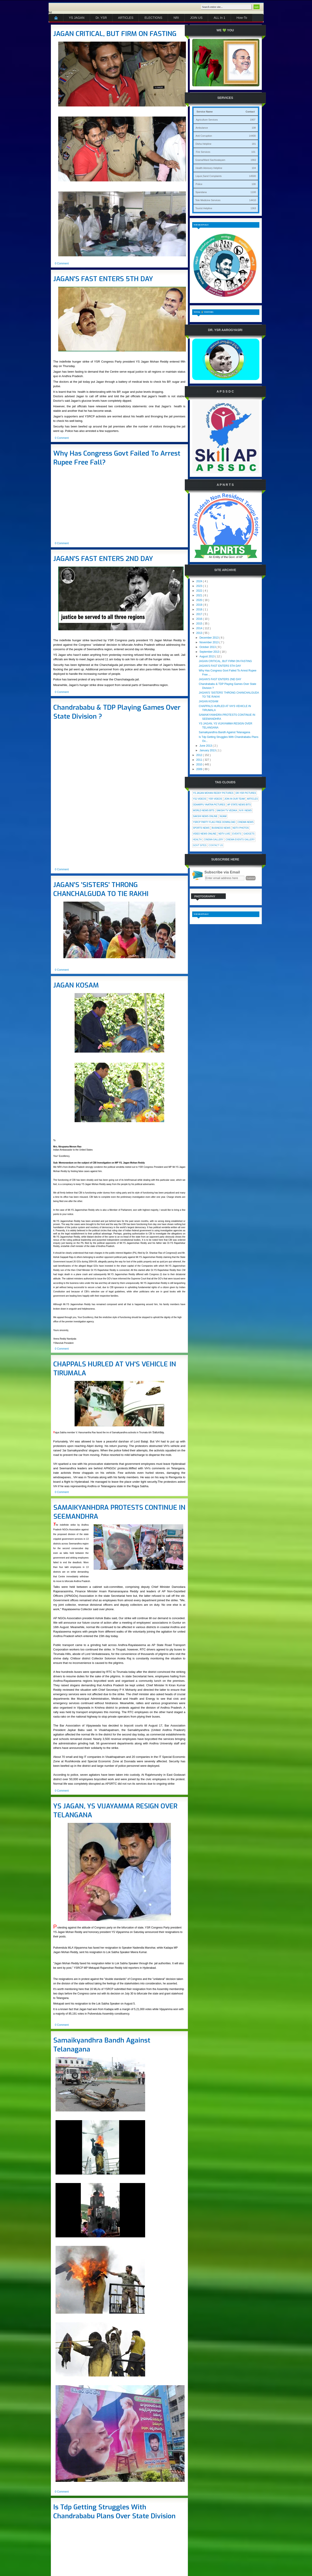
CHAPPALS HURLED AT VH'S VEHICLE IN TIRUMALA (114, 1369)
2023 (199, 586)
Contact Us (216, 845)
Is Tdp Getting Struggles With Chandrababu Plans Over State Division (114, 2512)
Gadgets (248, 833)
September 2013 (209, 651)
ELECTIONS (153, 17)
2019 (199, 604)
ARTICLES (125, 17)
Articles (252, 799)
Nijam (223, 816)
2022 (199, 590)
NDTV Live (224, 833)
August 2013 (207, 656)
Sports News (201, 828)
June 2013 (206, 745)
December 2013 (209, 637)
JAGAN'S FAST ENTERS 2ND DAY (103, 558)
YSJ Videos (199, 799)
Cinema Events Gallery (240, 839)
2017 (199, 614)
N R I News (245, 810)
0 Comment (62, 263)
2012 (199, 755)
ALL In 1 (219, 17)
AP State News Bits (239, 804)
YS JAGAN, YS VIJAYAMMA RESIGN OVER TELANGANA (115, 1811)
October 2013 (207, 647)
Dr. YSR (101, 17)
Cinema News (246, 822)
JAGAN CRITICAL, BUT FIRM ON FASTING (114, 33)
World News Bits (203, 810)
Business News (221, 828)
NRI (176, 17)
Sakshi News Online (205, 816)
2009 (199, 769)
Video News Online (204, 833)
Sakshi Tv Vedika (227, 810)
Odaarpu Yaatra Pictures (209, 804)
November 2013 (209, 642)
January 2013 (207, 750)
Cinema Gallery (213, 839)
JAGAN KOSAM (76, 985)
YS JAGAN (76, 17)
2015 (199, 623)
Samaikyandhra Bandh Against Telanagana (101, 2045)
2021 (199, 595)
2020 (199, 600)
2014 (199, 628)
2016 (199, 618)
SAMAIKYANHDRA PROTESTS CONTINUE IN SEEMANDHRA (119, 1512)
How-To (242, 17)
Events (236, 833)
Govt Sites (200, 845)
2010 (199, 764)
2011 (199, 759)
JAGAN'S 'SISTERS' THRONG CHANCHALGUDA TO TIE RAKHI (100, 889)
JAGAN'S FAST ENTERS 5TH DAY (103, 278)
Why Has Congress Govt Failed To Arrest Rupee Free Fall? (116, 458)
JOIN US (196, 17)
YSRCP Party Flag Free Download (214, 822)
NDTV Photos (241, 828)
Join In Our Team (234, 799)
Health (197, 839)
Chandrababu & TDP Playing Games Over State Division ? (117, 712)
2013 (199, 633)
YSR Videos (215, 799)
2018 (199, 609)
